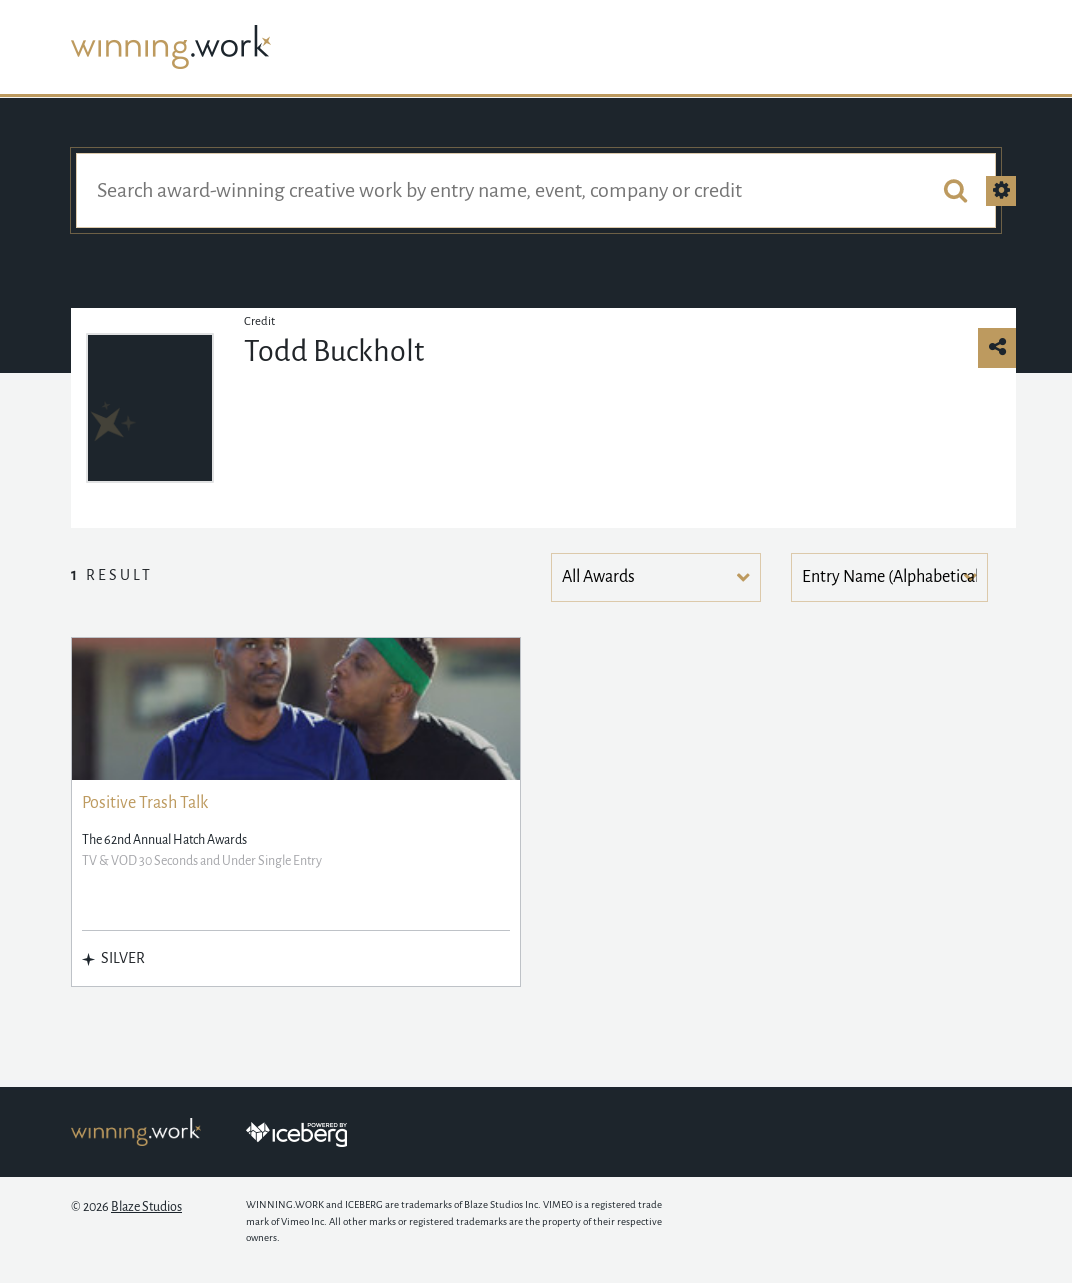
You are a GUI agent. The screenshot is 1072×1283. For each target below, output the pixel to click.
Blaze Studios (146, 1207)
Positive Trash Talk (145, 803)
